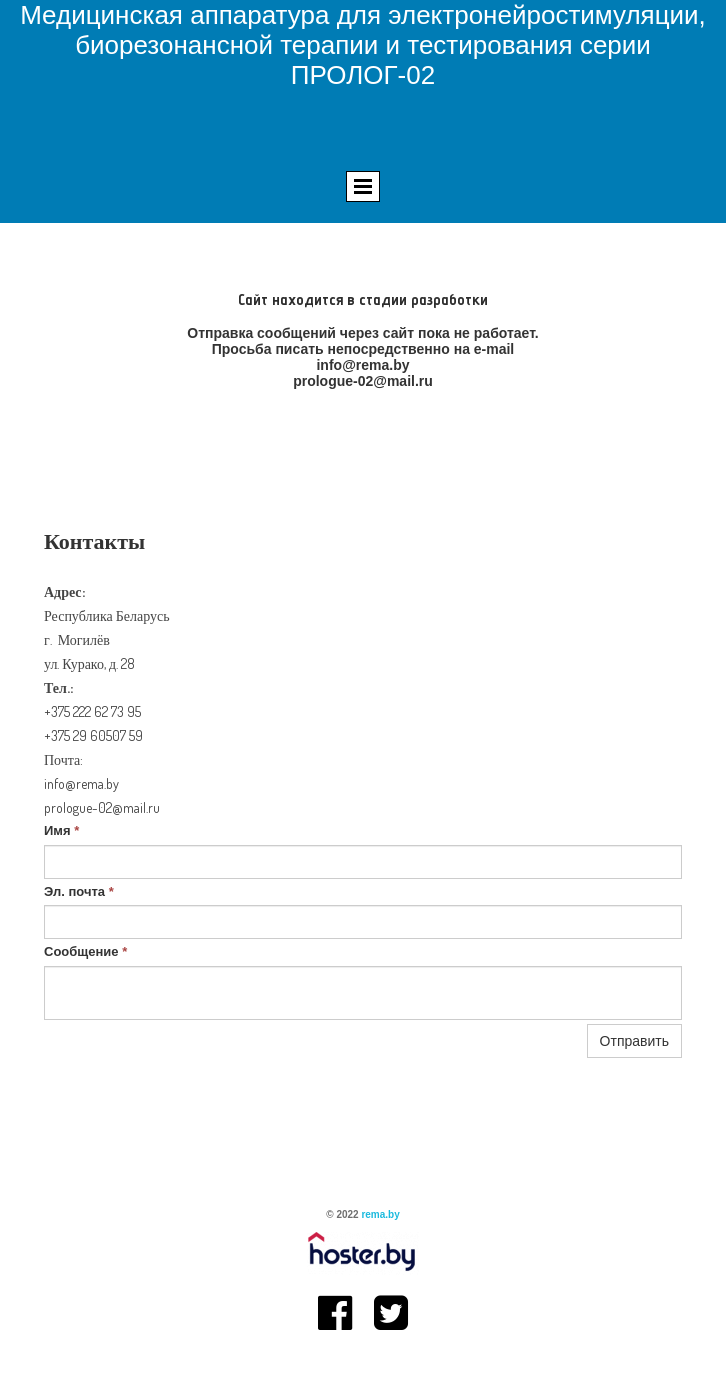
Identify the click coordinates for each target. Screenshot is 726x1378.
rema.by (380, 1214)
